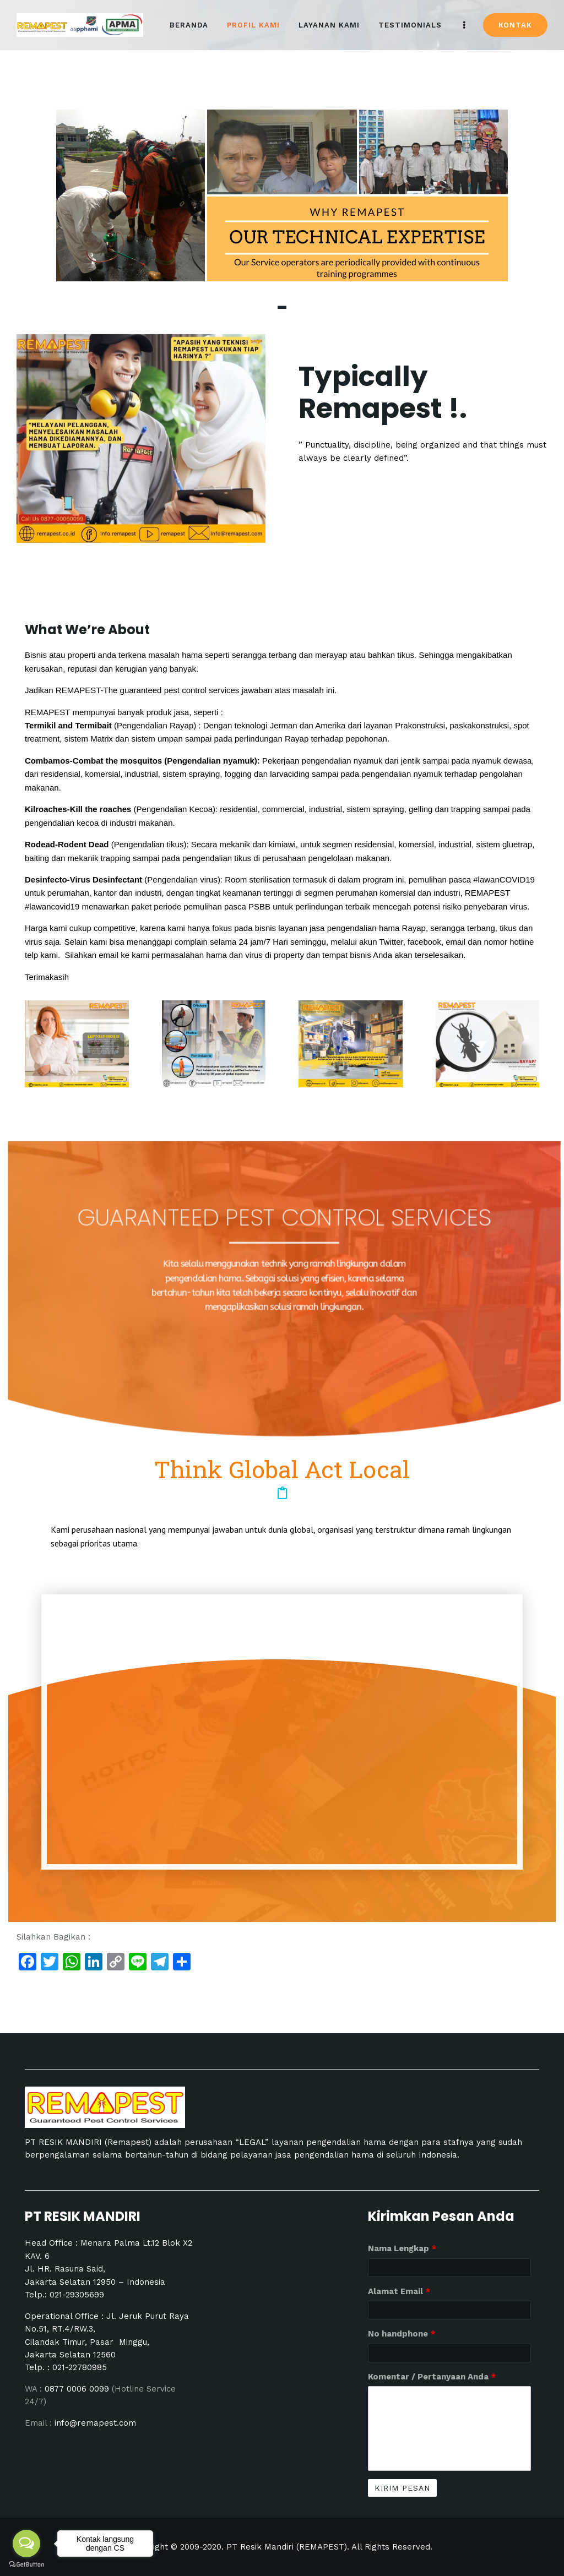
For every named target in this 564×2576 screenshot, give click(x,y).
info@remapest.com (95, 2423)
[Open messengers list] (26, 2543)
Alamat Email (399, 2291)
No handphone (401, 2334)
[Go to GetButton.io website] (26, 2564)
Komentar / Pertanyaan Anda (432, 2377)
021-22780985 (79, 2367)
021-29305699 (77, 2295)
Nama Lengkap (402, 2248)
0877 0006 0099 (78, 2389)
